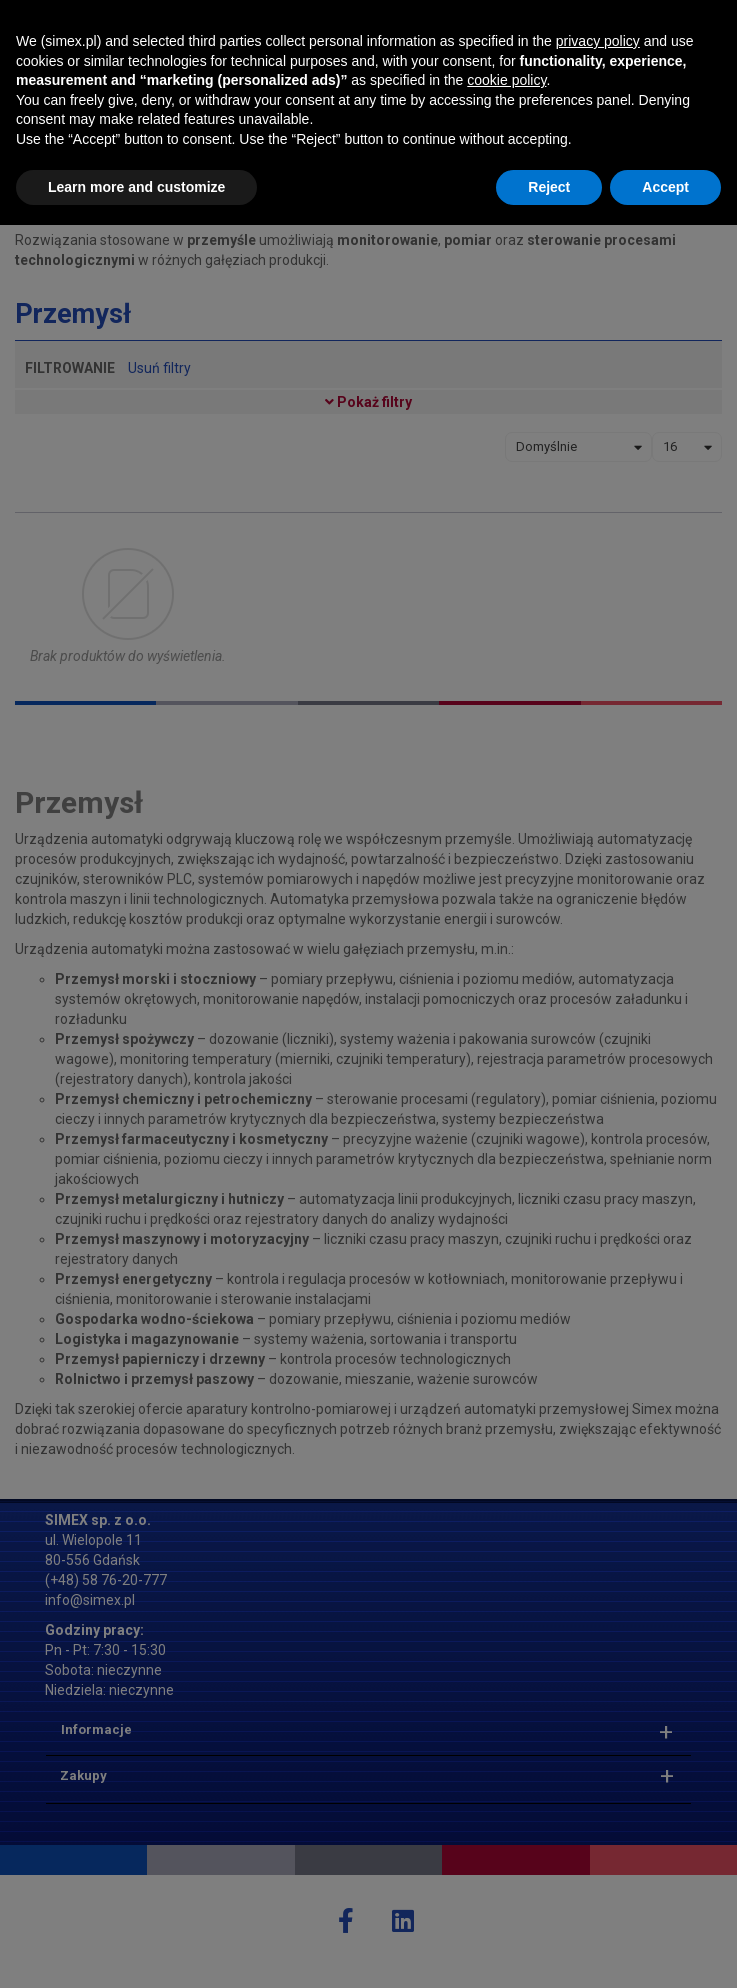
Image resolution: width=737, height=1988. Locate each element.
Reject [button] (549, 1949)
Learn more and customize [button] (136, 1949)
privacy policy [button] (598, 1804)
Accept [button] (665, 1949)
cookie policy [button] (506, 1843)
